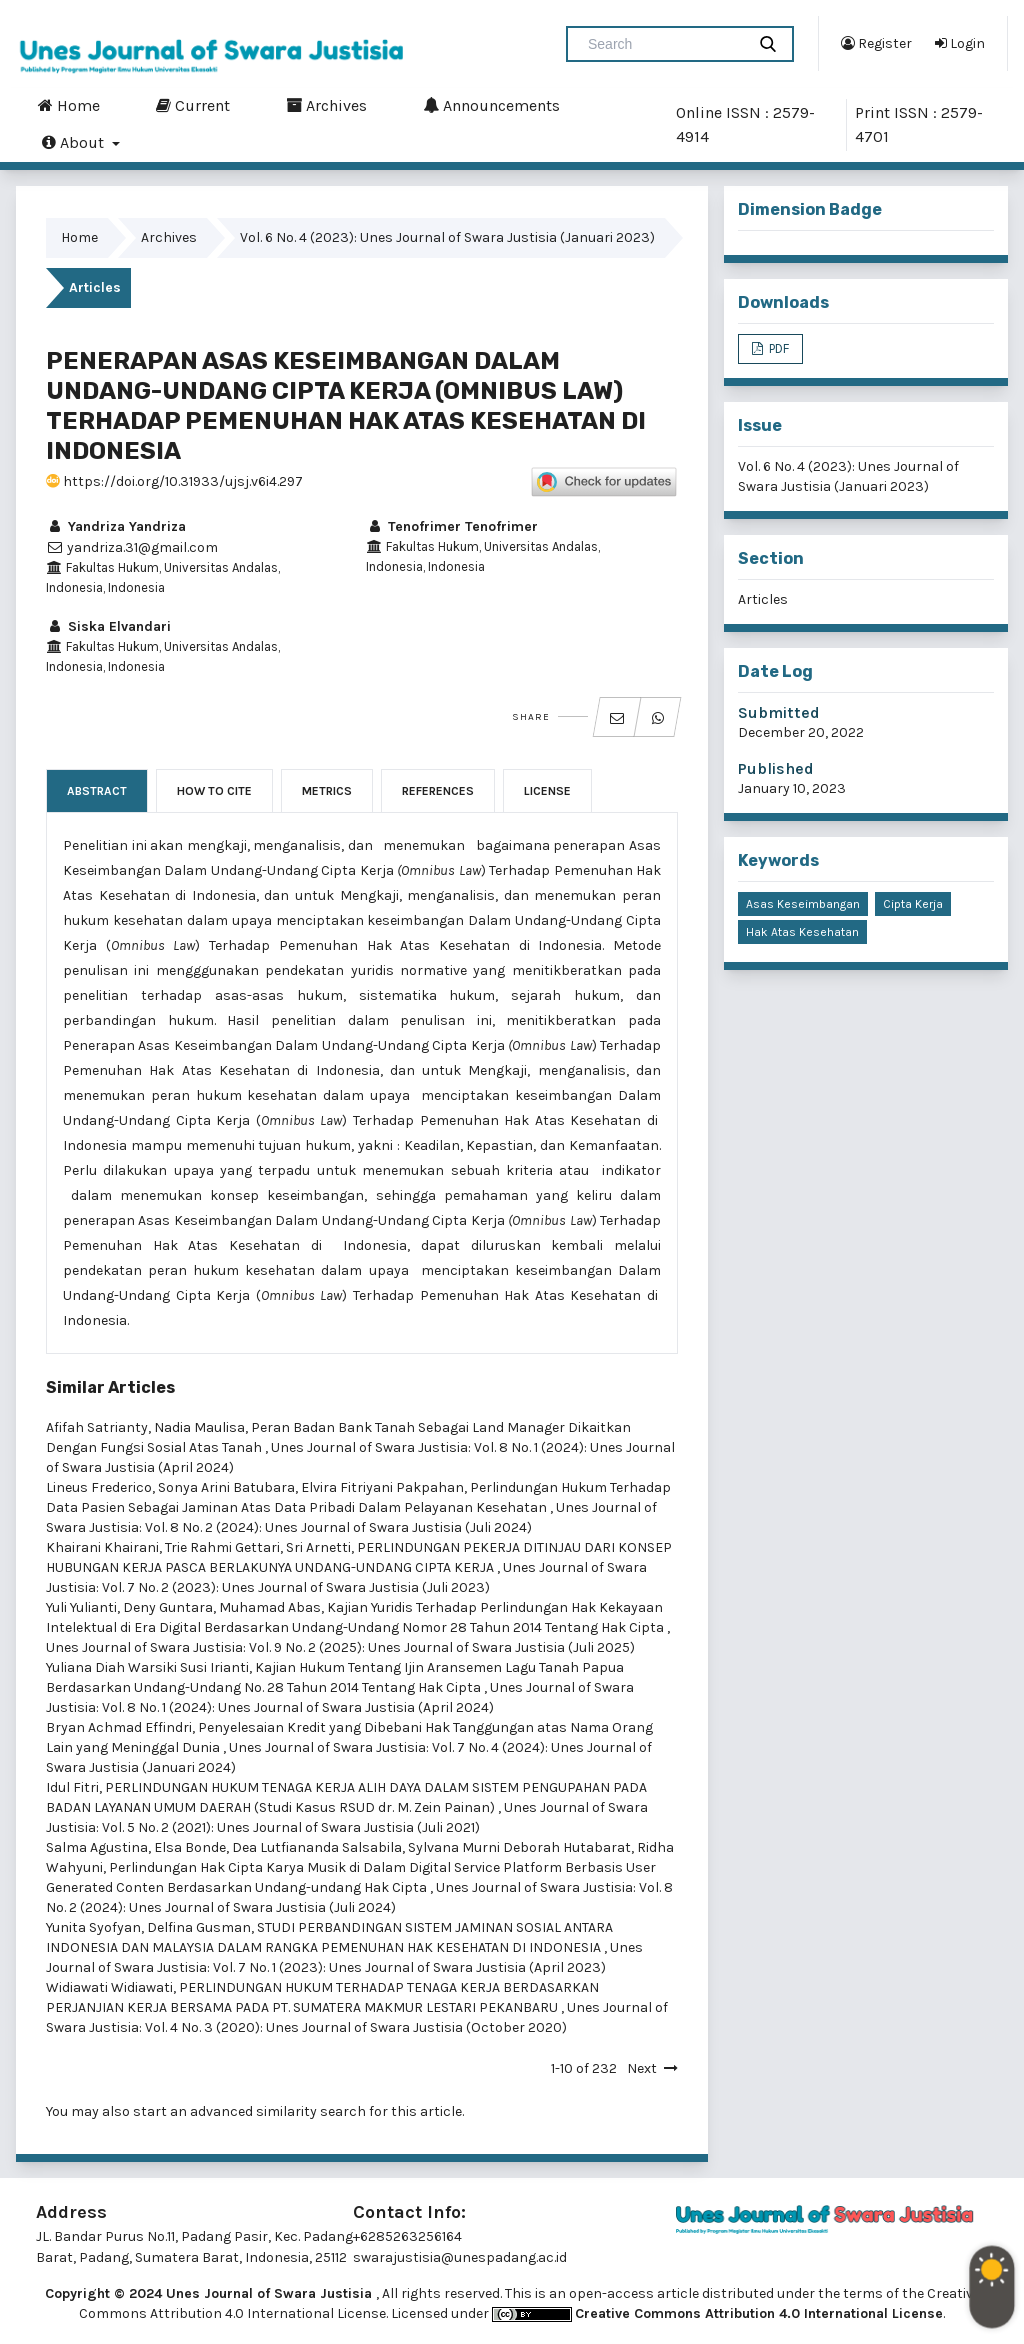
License (547, 791)
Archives (326, 105)
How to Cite (214, 791)
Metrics (327, 791)
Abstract (97, 791)
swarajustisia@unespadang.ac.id (460, 2257)
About (75, 142)
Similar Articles (110, 1387)
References (438, 791)
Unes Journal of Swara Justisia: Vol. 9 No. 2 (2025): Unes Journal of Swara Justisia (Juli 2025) (340, 1647)
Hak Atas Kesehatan (802, 932)
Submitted (779, 712)
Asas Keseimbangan (803, 904)
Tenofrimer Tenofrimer (452, 526)
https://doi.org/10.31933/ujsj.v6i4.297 (174, 481)
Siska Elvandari (108, 626)
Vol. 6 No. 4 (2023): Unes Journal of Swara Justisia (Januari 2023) (447, 237)
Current (193, 105)
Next (642, 2068)
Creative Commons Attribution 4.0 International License (759, 2313)
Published (776, 768)
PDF (777, 348)
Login (960, 43)
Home (69, 105)
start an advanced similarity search (249, 2111)
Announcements (491, 105)
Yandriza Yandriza (116, 526)
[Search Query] (664, 44)
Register (876, 43)
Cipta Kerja (913, 904)
